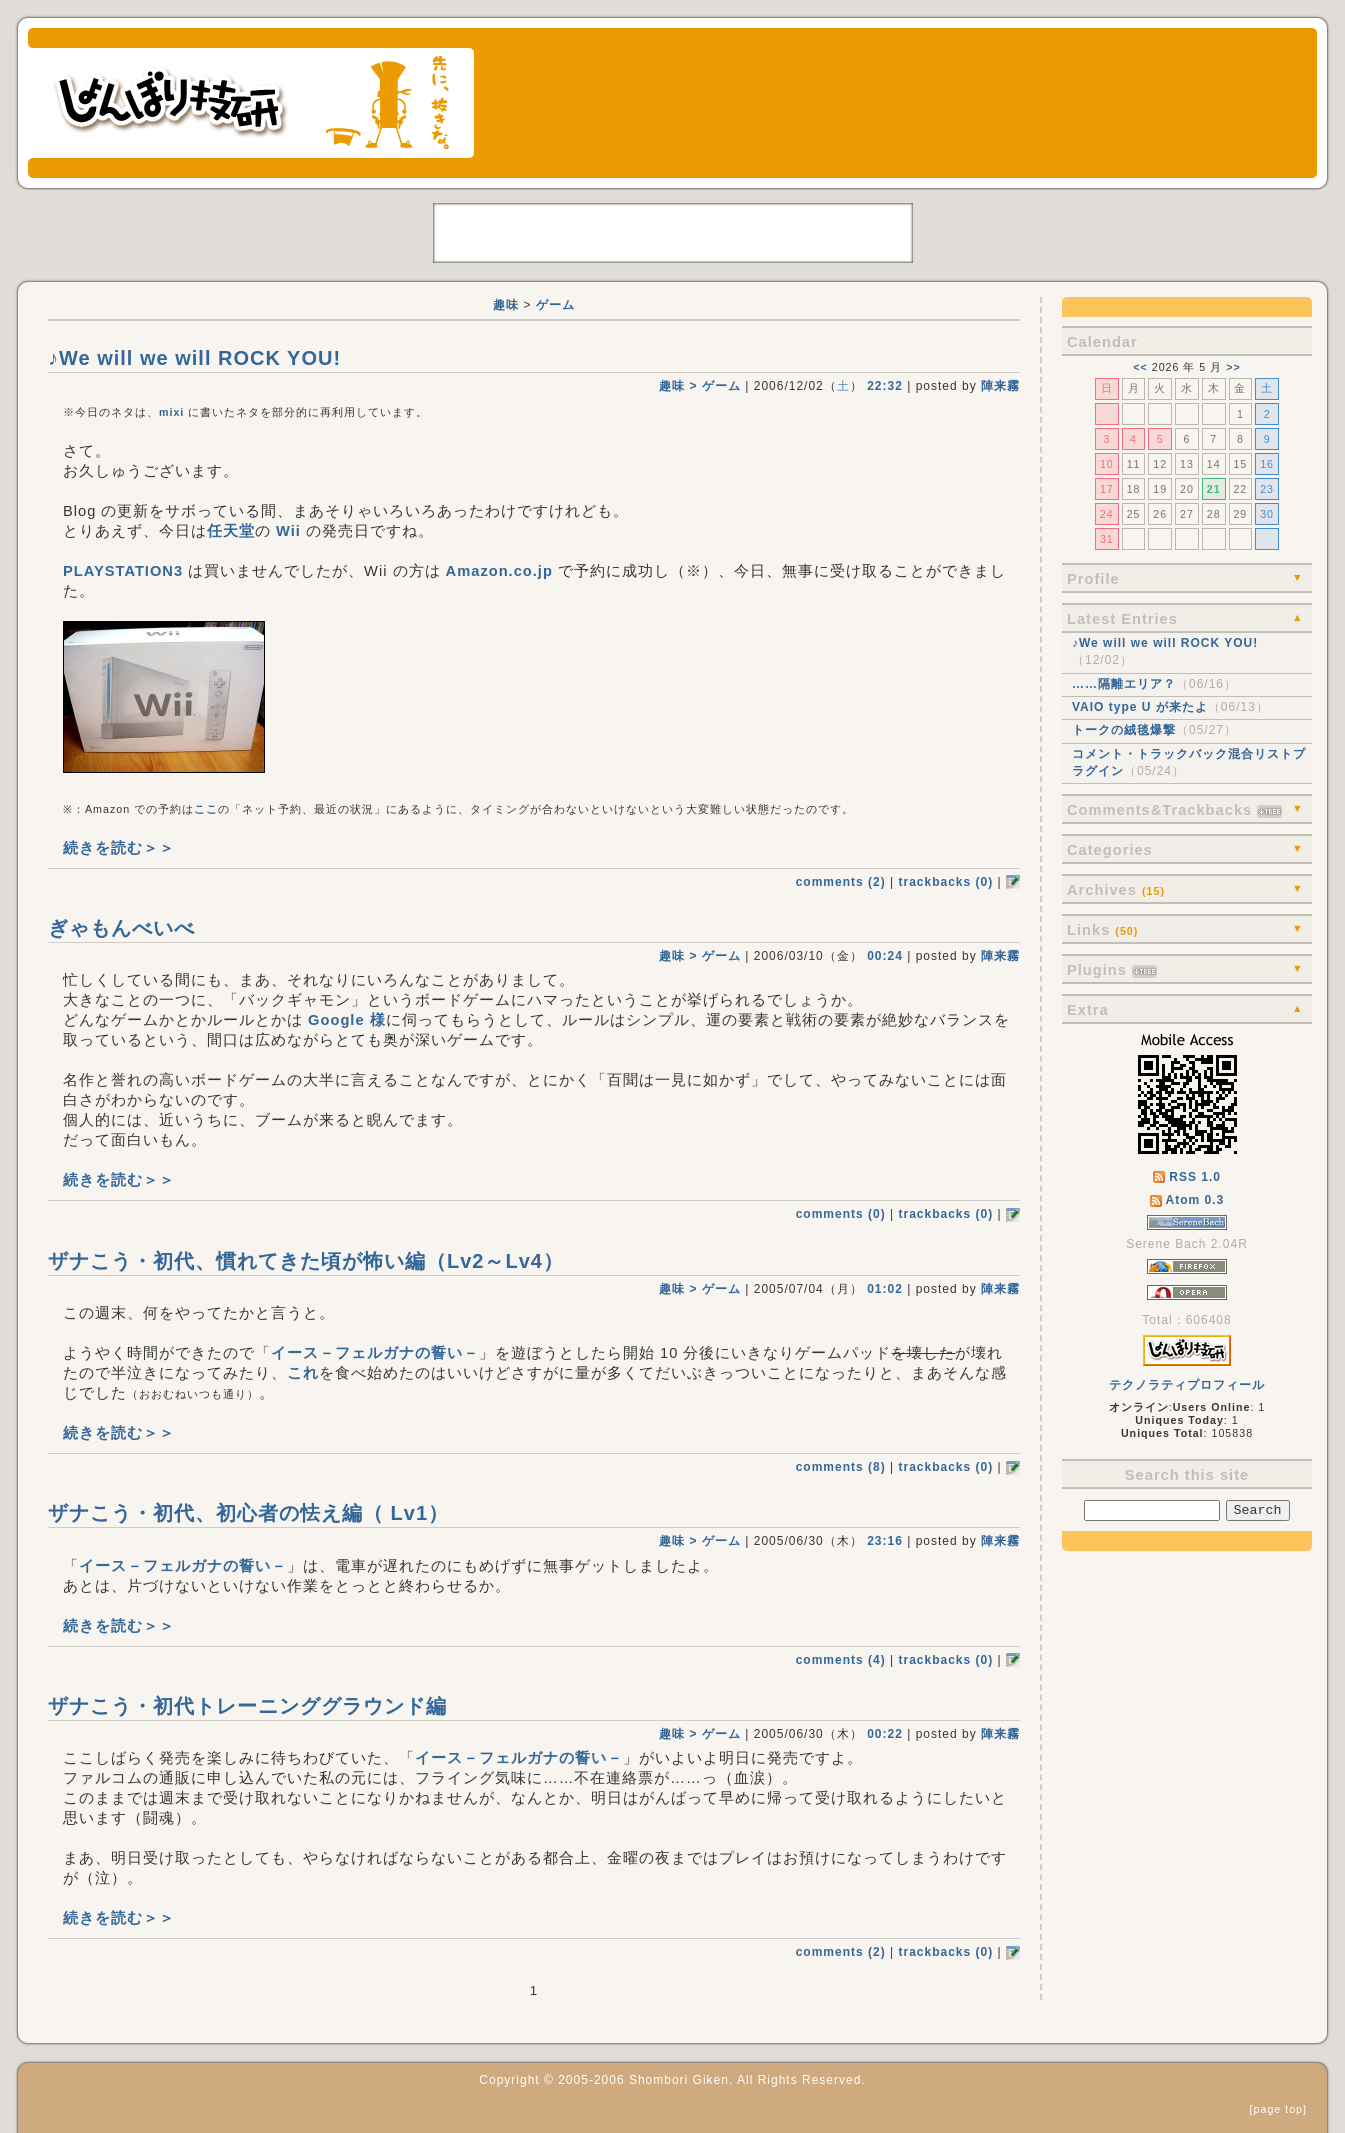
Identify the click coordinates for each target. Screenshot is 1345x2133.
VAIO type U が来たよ (1140, 707)
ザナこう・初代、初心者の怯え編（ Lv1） (248, 1513)
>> (1233, 367)
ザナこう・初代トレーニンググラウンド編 (247, 1706)
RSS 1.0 (1187, 1177)
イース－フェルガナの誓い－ (375, 1353)
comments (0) (841, 1214)
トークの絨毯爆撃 (1124, 730)
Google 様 (347, 1020)
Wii (288, 531)
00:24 (885, 956)
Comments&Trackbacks (1174, 810)
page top (1278, 2109)
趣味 (506, 305)
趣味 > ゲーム (700, 386)
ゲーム (555, 305)
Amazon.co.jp (499, 571)
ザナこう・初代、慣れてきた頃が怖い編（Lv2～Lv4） (306, 1261)
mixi (171, 412)
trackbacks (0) (945, 882)
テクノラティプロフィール (1187, 1385)
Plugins (1112, 970)
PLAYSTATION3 (123, 571)
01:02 (885, 1289)
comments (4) (841, 1660)
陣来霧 (1000, 386)
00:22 (885, 1734)
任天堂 (231, 531)
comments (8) (841, 1467)
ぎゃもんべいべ (121, 928)
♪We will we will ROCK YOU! (1165, 643)
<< (1140, 367)
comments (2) (841, 882)
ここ (206, 809)
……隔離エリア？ (1124, 684)
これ (303, 1373)
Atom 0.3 (1187, 1200)
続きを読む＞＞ (119, 848)
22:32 (885, 386)
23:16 (885, 1541)
